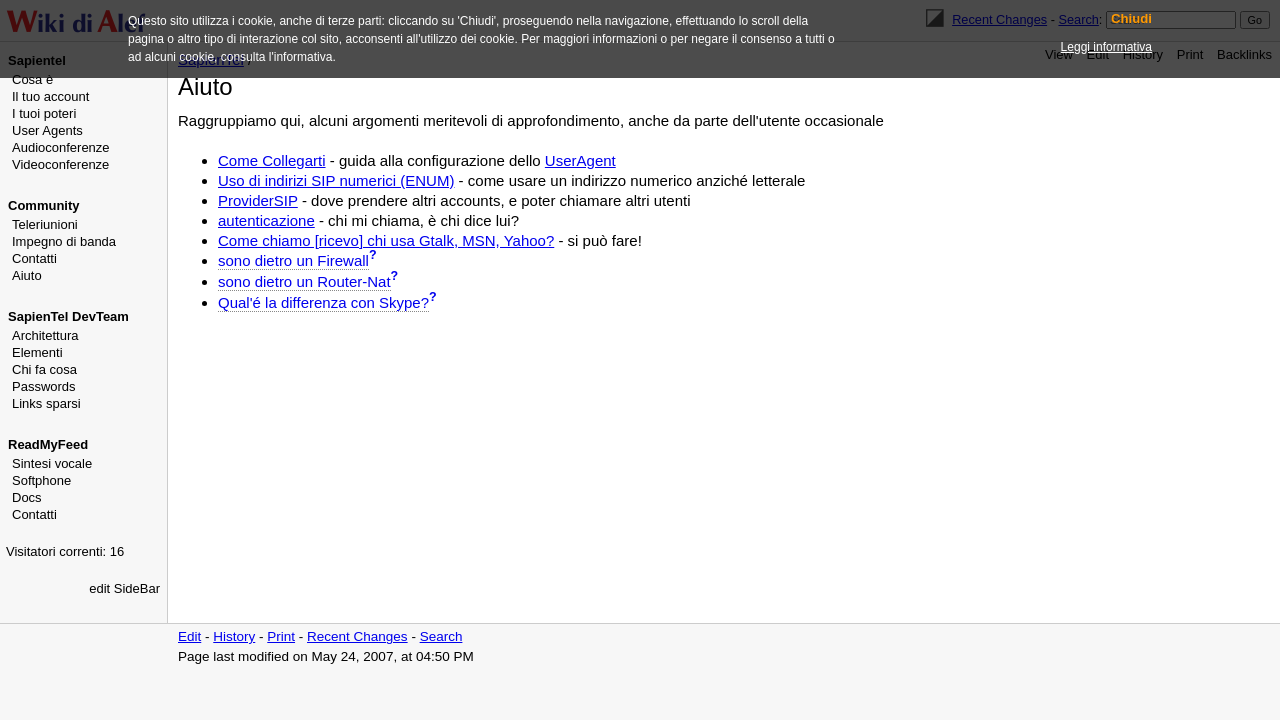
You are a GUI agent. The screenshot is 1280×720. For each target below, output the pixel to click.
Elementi (37, 352)
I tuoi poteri (44, 113)
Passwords (44, 386)
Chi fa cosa (44, 369)
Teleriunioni (45, 224)
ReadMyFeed (48, 444)
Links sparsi (46, 403)
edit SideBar (124, 588)
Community (44, 205)
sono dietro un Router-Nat (304, 281)
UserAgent (580, 160)
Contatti (34, 258)
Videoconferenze (60, 164)
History (234, 636)
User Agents (47, 130)
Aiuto (27, 275)
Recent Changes (357, 636)
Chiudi (1131, 19)
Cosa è (32, 79)
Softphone (41, 480)
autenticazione (266, 220)
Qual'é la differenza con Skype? (323, 302)
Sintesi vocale (52, 463)
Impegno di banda (64, 241)
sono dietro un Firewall (293, 260)
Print (281, 636)
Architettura (45, 335)
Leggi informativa (1106, 47)
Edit (189, 636)
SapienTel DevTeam (68, 316)
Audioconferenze (61, 147)
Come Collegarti (272, 160)
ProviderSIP (258, 200)
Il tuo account (50, 96)
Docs (27, 497)
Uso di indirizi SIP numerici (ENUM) (336, 180)
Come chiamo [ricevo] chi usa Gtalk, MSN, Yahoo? (386, 240)
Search (441, 636)
